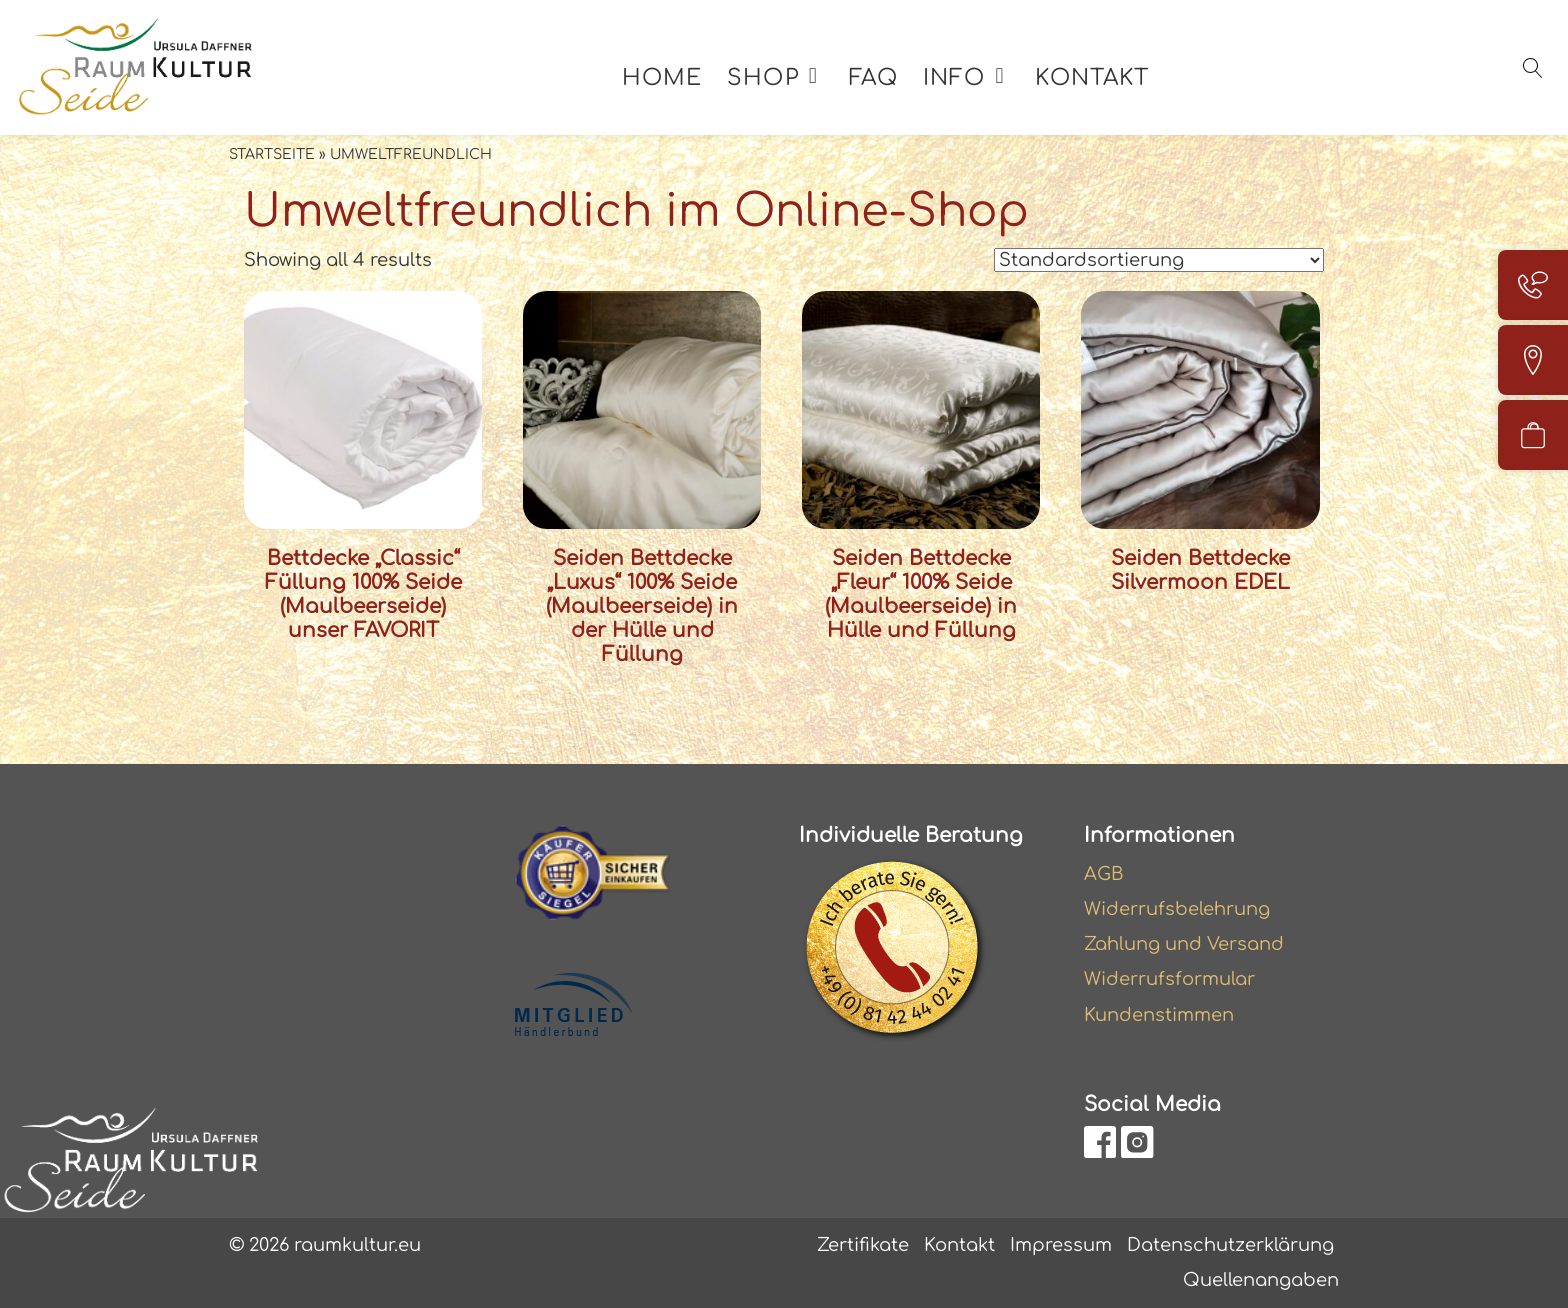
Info (954, 78)
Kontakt (1092, 78)
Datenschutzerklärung (1230, 1245)
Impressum (1061, 1245)
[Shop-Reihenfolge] (1159, 260)
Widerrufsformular (1169, 979)
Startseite (272, 154)
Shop (762, 78)
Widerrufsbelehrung (1177, 909)
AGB (1104, 874)
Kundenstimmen (1159, 1015)
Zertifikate (863, 1245)
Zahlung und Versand (1184, 944)
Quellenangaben (1261, 1280)
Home (662, 78)
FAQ (873, 78)
